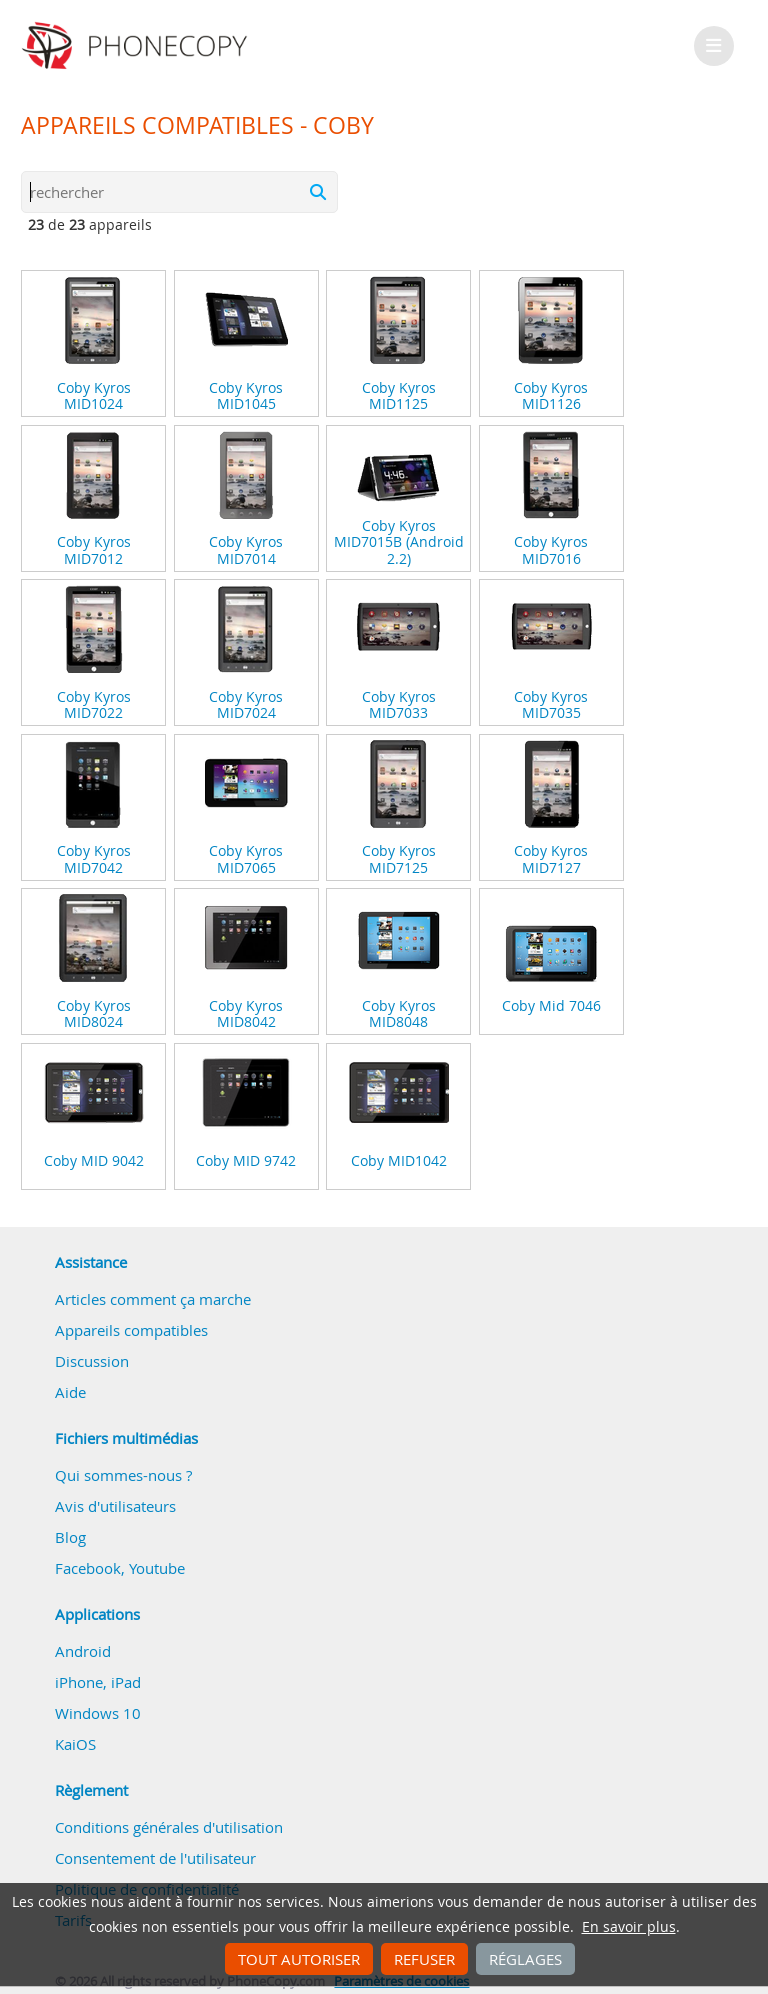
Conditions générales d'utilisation (169, 1827)
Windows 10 (98, 1713)
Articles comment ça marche (153, 1299)
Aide (70, 1392)
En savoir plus (629, 1927)
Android (83, 1651)
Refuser (424, 1959)
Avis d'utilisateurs (115, 1506)
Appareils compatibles (131, 1330)
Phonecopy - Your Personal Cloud (137, 46)
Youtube (157, 1568)
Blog (70, 1537)
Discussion (92, 1361)
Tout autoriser (299, 1959)
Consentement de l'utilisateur (155, 1858)
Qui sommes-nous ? (123, 1475)
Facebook (88, 1568)
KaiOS (75, 1744)
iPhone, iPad (98, 1682)
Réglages (525, 1959)
